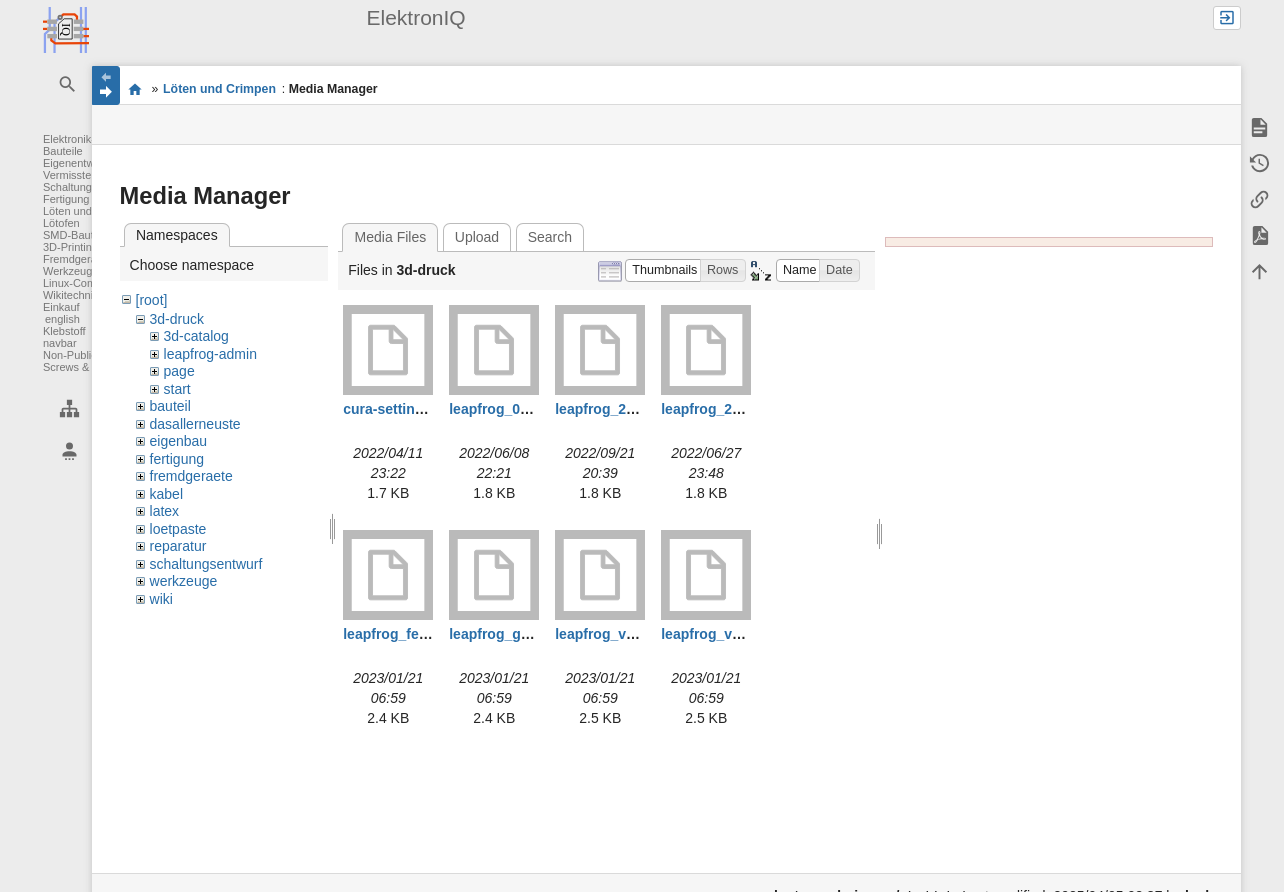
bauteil (170, 406)
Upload (477, 237)
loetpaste (178, 529)
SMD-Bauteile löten (90, 235)
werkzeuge (184, 581)
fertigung (177, 459)
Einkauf (61, 307)
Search (550, 237)
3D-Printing (70, 247)
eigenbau (179, 441)
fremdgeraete (191, 476)
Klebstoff (64, 331)
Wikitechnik (71, 295)
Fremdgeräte (74, 259)
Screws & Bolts (80, 367)
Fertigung (66, 199)
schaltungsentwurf (206, 564)
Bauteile (63, 151)
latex (165, 511)
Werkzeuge (70, 271)
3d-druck (177, 319)
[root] (152, 300)
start (177, 389)
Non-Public (70, 355)
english (62, 319)
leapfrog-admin (210, 354)
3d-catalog (196, 336)
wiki (161, 599)
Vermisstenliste (80, 175)
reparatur (178, 546)
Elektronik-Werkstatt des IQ (135, 89)
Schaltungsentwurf (88, 187)
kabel (166, 494)
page (179, 371)
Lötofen (61, 223)
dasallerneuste (195, 424)
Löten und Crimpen (90, 211)
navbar (60, 343)
